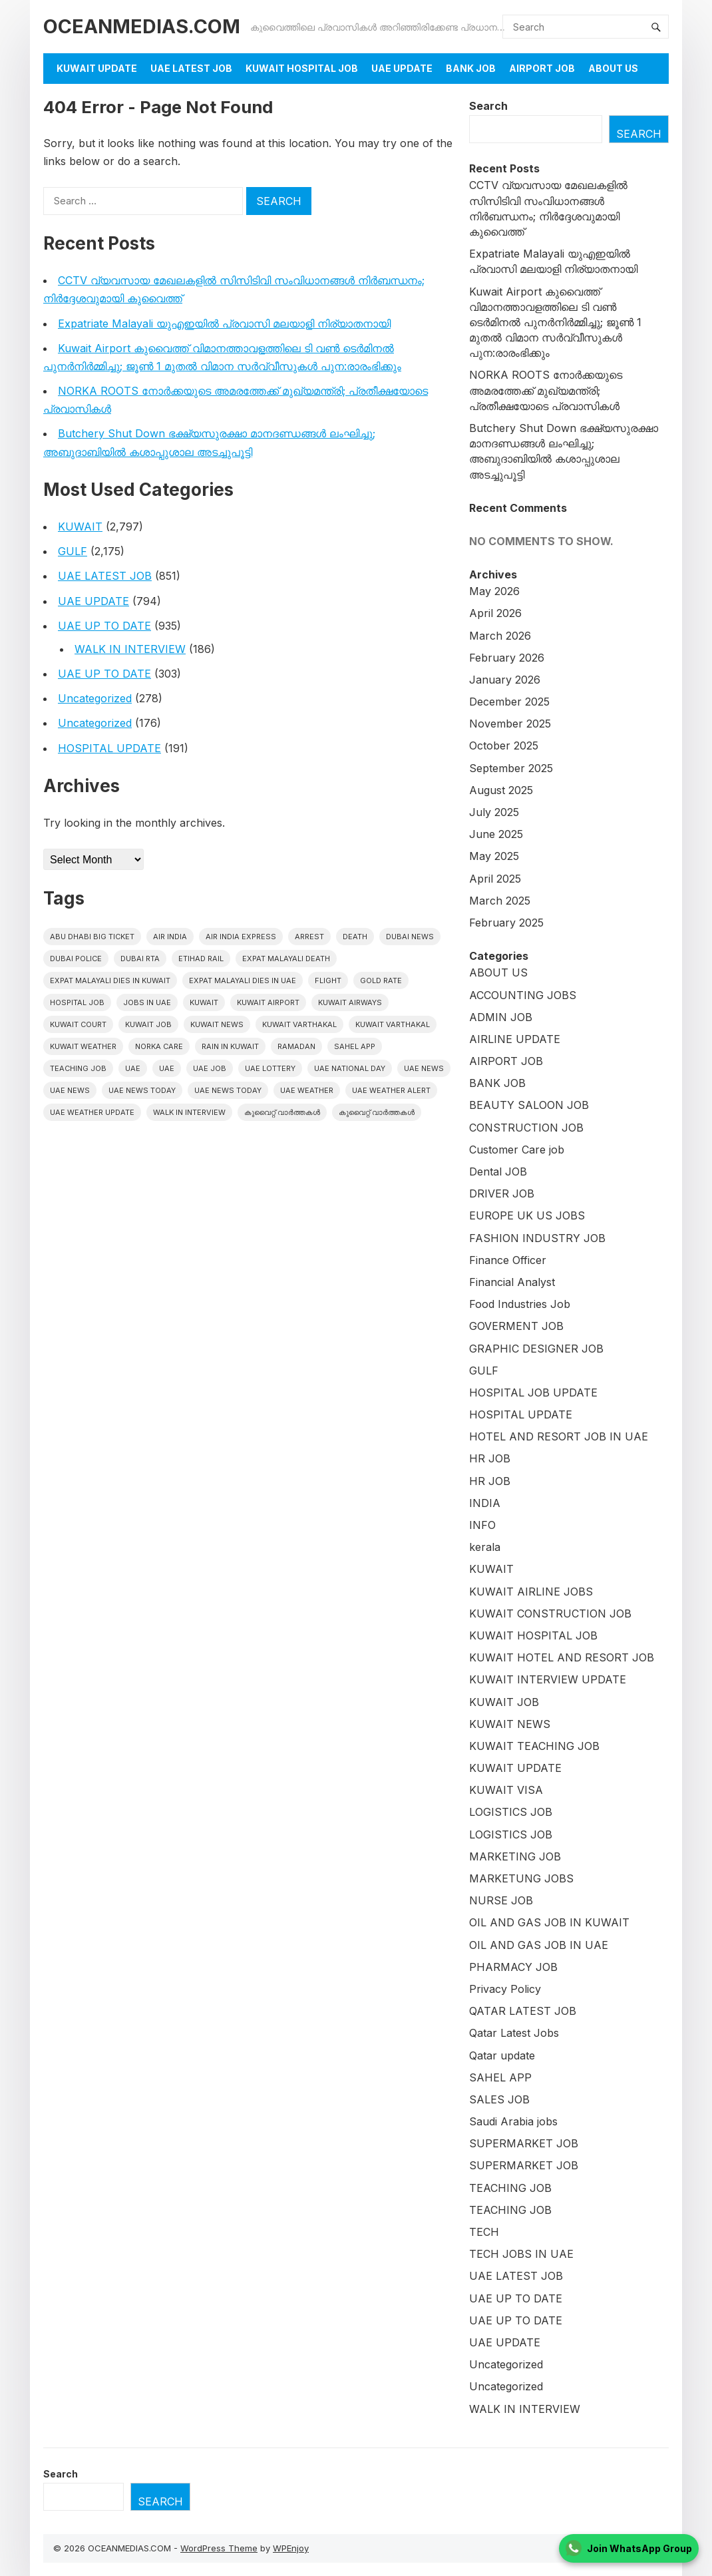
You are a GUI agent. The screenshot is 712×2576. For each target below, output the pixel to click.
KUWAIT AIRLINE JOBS (531, 1591)
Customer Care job (516, 1149)
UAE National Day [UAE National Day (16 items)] (349, 1068)
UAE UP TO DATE (104, 625)
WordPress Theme (219, 2548)
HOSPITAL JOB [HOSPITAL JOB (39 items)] (77, 1002)
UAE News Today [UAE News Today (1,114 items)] (142, 1090)
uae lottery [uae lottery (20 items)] (270, 1068)
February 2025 (506, 922)
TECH (484, 2232)
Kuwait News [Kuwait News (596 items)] (217, 1024)
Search (488, 105)
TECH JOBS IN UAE (521, 2253)
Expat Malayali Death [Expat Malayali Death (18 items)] (286, 958)
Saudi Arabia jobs (513, 2121)
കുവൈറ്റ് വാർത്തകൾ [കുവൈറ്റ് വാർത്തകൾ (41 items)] (377, 1112)
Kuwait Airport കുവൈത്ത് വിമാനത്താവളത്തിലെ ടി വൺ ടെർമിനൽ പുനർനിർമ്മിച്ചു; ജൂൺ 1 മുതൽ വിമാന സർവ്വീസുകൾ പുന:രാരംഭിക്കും (555, 322)
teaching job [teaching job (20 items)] (78, 1068)
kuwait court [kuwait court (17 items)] (78, 1024)
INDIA (484, 1503)
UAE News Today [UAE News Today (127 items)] (228, 1090)
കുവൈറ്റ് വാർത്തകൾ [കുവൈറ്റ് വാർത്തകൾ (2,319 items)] (282, 1112)
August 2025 (501, 790)
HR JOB (489, 1458)
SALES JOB (499, 2099)
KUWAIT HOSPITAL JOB (302, 68)
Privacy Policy (505, 1989)
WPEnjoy (291, 2548)
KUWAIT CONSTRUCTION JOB (550, 1613)
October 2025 (503, 745)
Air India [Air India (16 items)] (170, 936)
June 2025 (496, 834)
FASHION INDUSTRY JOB (537, 1238)
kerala (484, 1547)
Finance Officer (507, 1260)
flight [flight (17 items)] (328, 980)
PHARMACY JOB (513, 1967)
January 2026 (504, 679)
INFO (482, 1525)
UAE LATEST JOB (191, 68)
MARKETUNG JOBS (521, 1878)
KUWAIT (80, 526)
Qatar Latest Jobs (514, 2032)
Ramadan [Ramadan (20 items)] (296, 1046)
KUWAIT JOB (504, 1702)
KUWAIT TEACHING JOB (534, 1746)
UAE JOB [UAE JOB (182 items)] (209, 1068)
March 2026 (500, 635)
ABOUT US (498, 972)
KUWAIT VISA (506, 1790)
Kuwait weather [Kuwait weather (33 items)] (83, 1046)
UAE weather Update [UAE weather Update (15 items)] (92, 1112)
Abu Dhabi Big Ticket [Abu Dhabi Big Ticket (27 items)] (92, 936)
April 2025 (495, 878)
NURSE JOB (501, 1900)
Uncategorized (95, 698)
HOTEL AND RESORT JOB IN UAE (558, 1436)
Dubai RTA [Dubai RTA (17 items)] (140, 958)
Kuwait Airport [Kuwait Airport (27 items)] (268, 1002)
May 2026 (494, 591)
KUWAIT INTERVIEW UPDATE (547, 1679)
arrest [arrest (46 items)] (309, 936)
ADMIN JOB (500, 1017)
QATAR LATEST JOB (522, 2011)
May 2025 (494, 856)
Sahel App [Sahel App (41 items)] (354, 1046)
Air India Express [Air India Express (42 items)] (241, 936)
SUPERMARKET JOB (523, 2143)
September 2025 (511, 768)
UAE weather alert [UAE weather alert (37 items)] (391, 1090)
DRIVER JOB (501, 1193)
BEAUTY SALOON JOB (529, 1105)
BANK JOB (471, 68)
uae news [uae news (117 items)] (70, 1090)
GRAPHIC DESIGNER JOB (536, 1348)
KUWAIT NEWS (509, 1724)
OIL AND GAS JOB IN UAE (538, 1945)
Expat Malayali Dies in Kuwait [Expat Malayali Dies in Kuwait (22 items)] (110, 980)
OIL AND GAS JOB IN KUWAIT (549, 1922)
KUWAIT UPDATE (97, 68)
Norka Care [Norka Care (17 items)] (159, 1046)
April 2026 (495, 613)
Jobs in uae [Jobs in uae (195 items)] (147, 1002)
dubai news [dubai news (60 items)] (410, 936)
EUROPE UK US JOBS (527, 1215)
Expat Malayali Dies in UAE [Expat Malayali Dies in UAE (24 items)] (242, 980)
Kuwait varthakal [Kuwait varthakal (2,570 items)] (299, 1024)
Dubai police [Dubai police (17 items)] (76, 958)
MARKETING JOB (515, 1856)
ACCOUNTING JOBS (522, 995)
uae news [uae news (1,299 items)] (424, 1068)
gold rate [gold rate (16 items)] (381, 980)
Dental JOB (498, 1171)
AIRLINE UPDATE (514, 1039)
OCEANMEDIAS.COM (141, 26)
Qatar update (502, 2055)
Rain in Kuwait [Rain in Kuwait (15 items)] (230, 1046)
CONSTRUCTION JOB (526, 1127)
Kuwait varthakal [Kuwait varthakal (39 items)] (392, 1024)
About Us (613, 68)
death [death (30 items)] (355, 936)
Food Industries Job (519, 1304)
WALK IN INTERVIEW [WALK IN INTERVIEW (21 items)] (189, 1112)
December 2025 (509, 701)
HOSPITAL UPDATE (109, 748)
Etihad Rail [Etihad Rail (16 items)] (201, 958)
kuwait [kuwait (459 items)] (204, 1002)
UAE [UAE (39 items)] (166, 1068)
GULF (72, 551)
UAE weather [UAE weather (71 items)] (306, 1090)
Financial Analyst (512, 1282)
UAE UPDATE (402, 68)
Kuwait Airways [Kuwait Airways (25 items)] (350, 1002)
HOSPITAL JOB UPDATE (533, 1392)
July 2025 (494, 812)
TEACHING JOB (510, 2188)
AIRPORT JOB (542, 68)
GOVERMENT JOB (516, 1326)
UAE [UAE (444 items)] (132, 1068)
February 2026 (506, 657)
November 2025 (510, 723)
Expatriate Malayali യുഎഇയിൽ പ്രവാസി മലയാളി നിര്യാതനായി (224, 323)
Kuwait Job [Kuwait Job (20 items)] (148, 1024)
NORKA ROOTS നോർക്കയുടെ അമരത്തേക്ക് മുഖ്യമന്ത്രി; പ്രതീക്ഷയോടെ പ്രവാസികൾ (545, 390)
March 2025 (499, 900)
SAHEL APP (500, 2077)
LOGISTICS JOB (510, 1812)
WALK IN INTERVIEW (130, 649)
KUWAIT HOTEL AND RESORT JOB (561, 1657)
